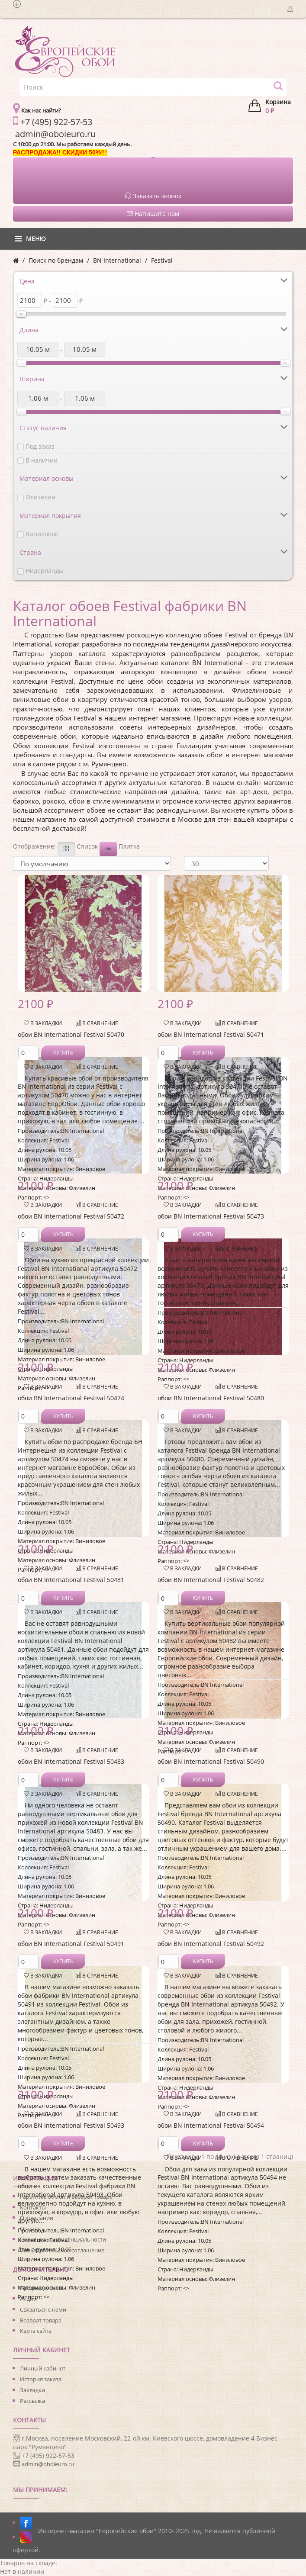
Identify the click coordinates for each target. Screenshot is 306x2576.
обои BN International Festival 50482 (211, 1580)
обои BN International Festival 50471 (211, 1034)
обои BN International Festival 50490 (211, 1761)
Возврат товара (40, 2320)
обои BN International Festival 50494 (211, 2125)
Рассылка (32, 2401)
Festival (162, 260)
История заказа (40, 2379)
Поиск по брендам (56, 260)
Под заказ (40, 446)
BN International (117, 260)
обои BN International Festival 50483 (71, 1761)
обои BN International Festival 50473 (211, 1216)
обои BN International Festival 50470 (71, 1034)
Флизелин (40, 497)
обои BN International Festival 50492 (211, 1943)
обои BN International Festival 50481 (71, 1580)
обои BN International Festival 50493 (71, 2125)
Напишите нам (153, 213)
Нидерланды (45, 570)
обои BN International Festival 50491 (71, 1943)
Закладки (32, 2390)
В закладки (43, 1023)
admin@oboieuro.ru (48, 2464)
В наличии (42, 460)
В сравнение (97, 1023)
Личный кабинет (42, 2368)
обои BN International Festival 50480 (211, 1398)
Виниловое (42, 534)
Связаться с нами (43, 2309)
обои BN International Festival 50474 (71, 1398)
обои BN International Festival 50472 (71, 1216)
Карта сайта (36, 2331)
